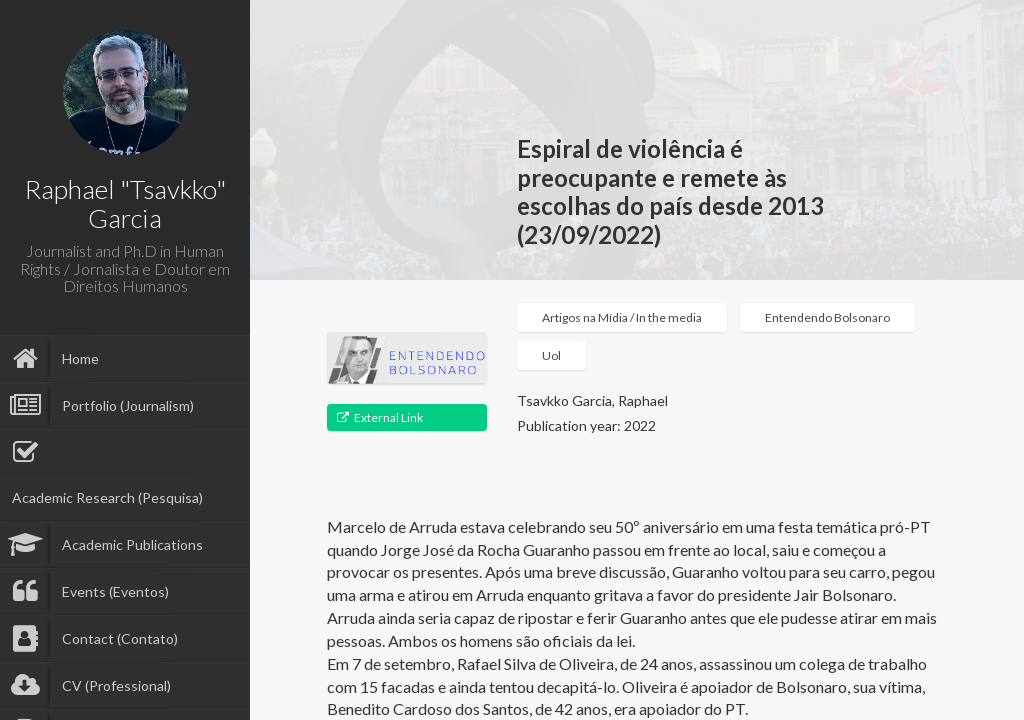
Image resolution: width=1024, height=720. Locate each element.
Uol (551, 355)
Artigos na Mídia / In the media (622, 317)
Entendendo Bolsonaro (827, 317)
